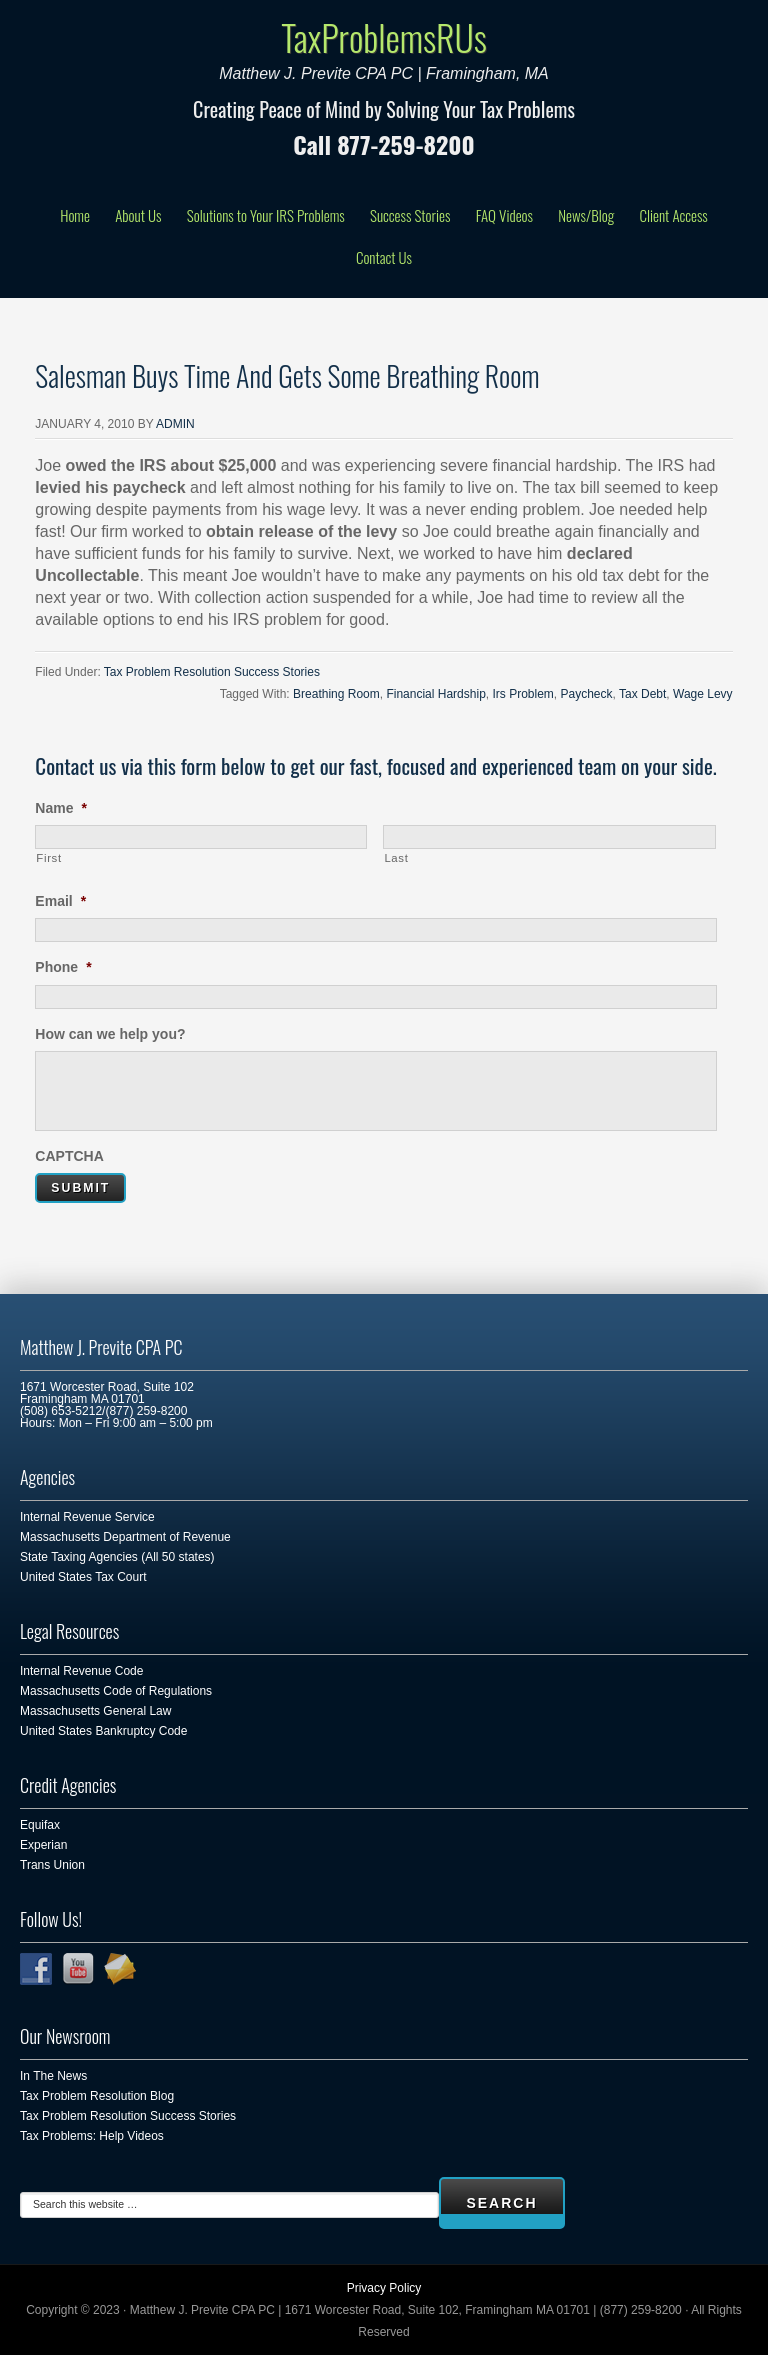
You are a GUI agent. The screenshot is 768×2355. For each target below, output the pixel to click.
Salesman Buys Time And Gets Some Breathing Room (287, 375)
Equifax (40, 1825)
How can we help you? (110, 1034)
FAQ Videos (504, 215)
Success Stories (410, 215)
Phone (63, 967)
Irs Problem (522, 694)
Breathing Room (336, 694)
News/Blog (586, 215)
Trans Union (52, 1865)
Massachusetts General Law (95, 1711)
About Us (138, 215)
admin (175, 424)
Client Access (673, 215)
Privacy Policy (384, 2288)
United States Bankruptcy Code (103, 1731)
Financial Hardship (435, 694)
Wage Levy (703, 694)
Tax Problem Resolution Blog (97, 2096)
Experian (43, 1845)
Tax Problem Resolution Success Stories (212, 672)
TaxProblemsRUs (384, 36)
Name (61, 808)
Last (396, 858)
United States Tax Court (83, 1577)
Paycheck (587, 694)
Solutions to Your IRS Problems (266, 215)
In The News (53, 2076)
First (48, 858)
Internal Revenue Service (87, 1517)
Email (60, 901)
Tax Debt (642, 694)
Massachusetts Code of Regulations (116, 1691)
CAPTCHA (69, 1156)
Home (75, 215)
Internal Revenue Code (81, 1671)
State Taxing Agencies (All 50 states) (117, 1557)
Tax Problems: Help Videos (92, 2136)
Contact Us (384, 257)
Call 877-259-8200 (383, 144)
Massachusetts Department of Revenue (125, 1537)
